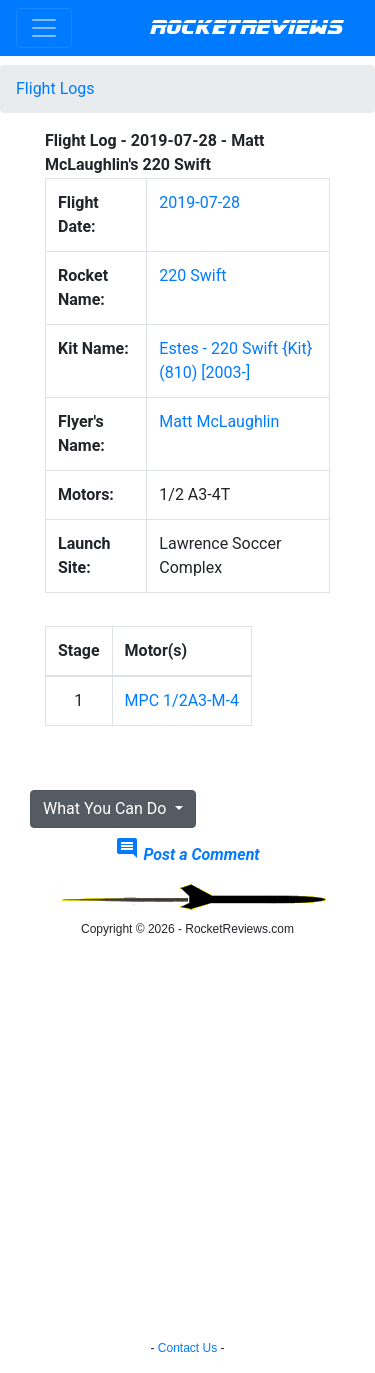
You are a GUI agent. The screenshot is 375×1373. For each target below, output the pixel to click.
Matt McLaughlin (219, 421)
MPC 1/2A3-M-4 (182, 700)
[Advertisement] (187, 1141)
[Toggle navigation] (44, 28)
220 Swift (192, 275)
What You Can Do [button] (106, 808)
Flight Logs (55, 88)
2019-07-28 (199, 202)
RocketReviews (246, 28)
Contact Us (187, 1348)
